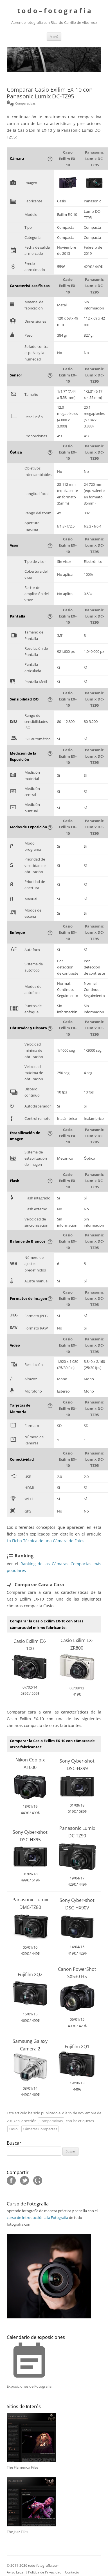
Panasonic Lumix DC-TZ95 (94, 158)
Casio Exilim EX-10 (67, 158)
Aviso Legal (15, 2572)
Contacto (72, 2572)
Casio (13, 2128)
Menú (54, 36)
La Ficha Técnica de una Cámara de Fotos (45, 1540)
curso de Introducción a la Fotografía (37, 2217)
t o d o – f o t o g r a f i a (54, 11)
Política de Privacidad (44, 2572)
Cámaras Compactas (40, 2128)
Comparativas (51, 2120)
